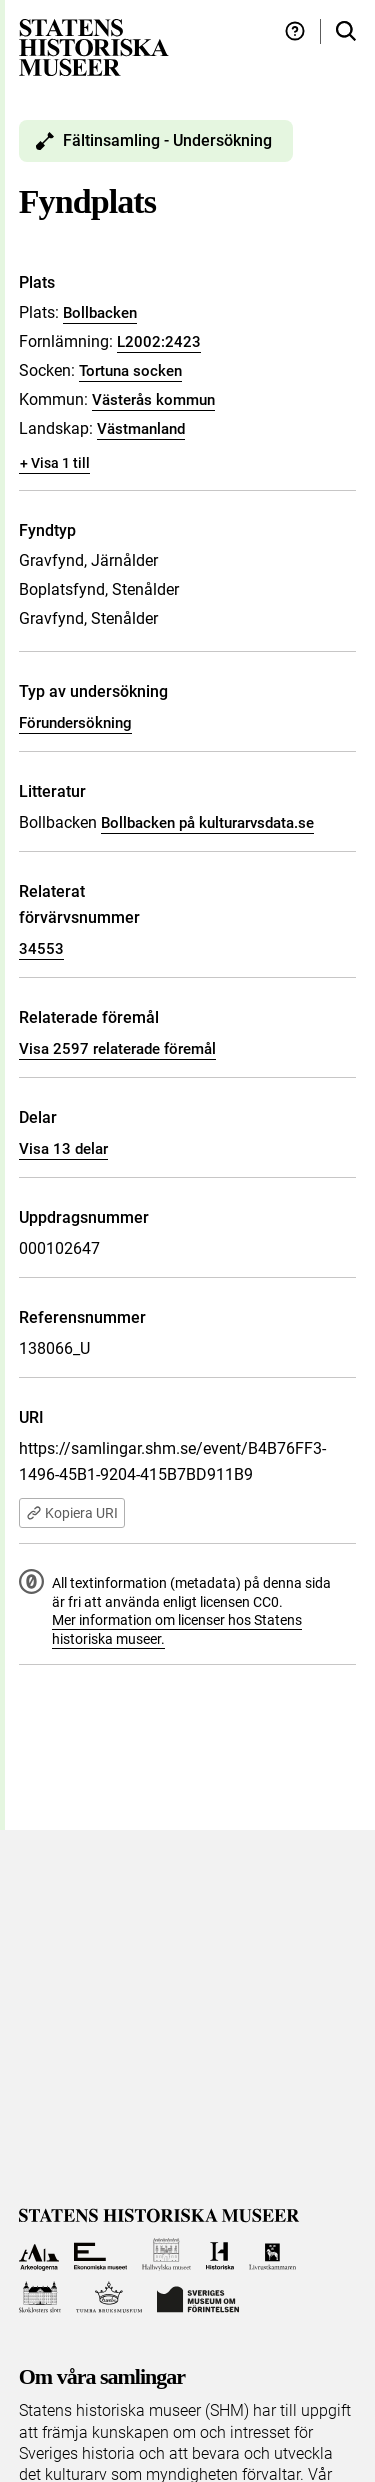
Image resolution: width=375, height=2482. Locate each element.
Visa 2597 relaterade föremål (117, 1049)
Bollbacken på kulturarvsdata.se (207, 823)
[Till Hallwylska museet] (166, 2254)
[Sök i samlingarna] (346, 31)
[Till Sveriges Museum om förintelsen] (198, 2297)
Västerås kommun (153, 400)
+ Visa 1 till (55, 463)
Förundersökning (75, 723)
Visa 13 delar (63, 1149)
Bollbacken (100, 313)
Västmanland (141, 429)
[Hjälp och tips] (295, 31)
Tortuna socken (130, 371)
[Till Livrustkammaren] (273, 2254)
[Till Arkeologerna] (39, 2254)
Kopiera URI (72, 1513)
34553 (41, 949)
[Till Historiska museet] (219, 2254)
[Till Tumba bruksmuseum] (109, 2297)
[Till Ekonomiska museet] (100, 2254)
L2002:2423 (159, 342)
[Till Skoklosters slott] (40, 2297)
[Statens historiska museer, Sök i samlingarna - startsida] (94, 46)
